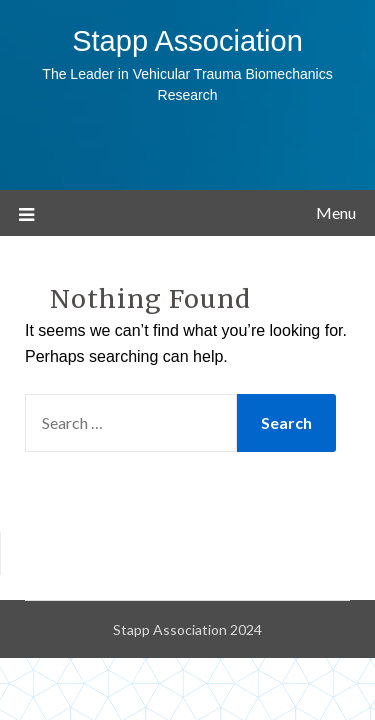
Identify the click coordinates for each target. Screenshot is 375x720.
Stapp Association (187, 41)
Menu (336, 212)
